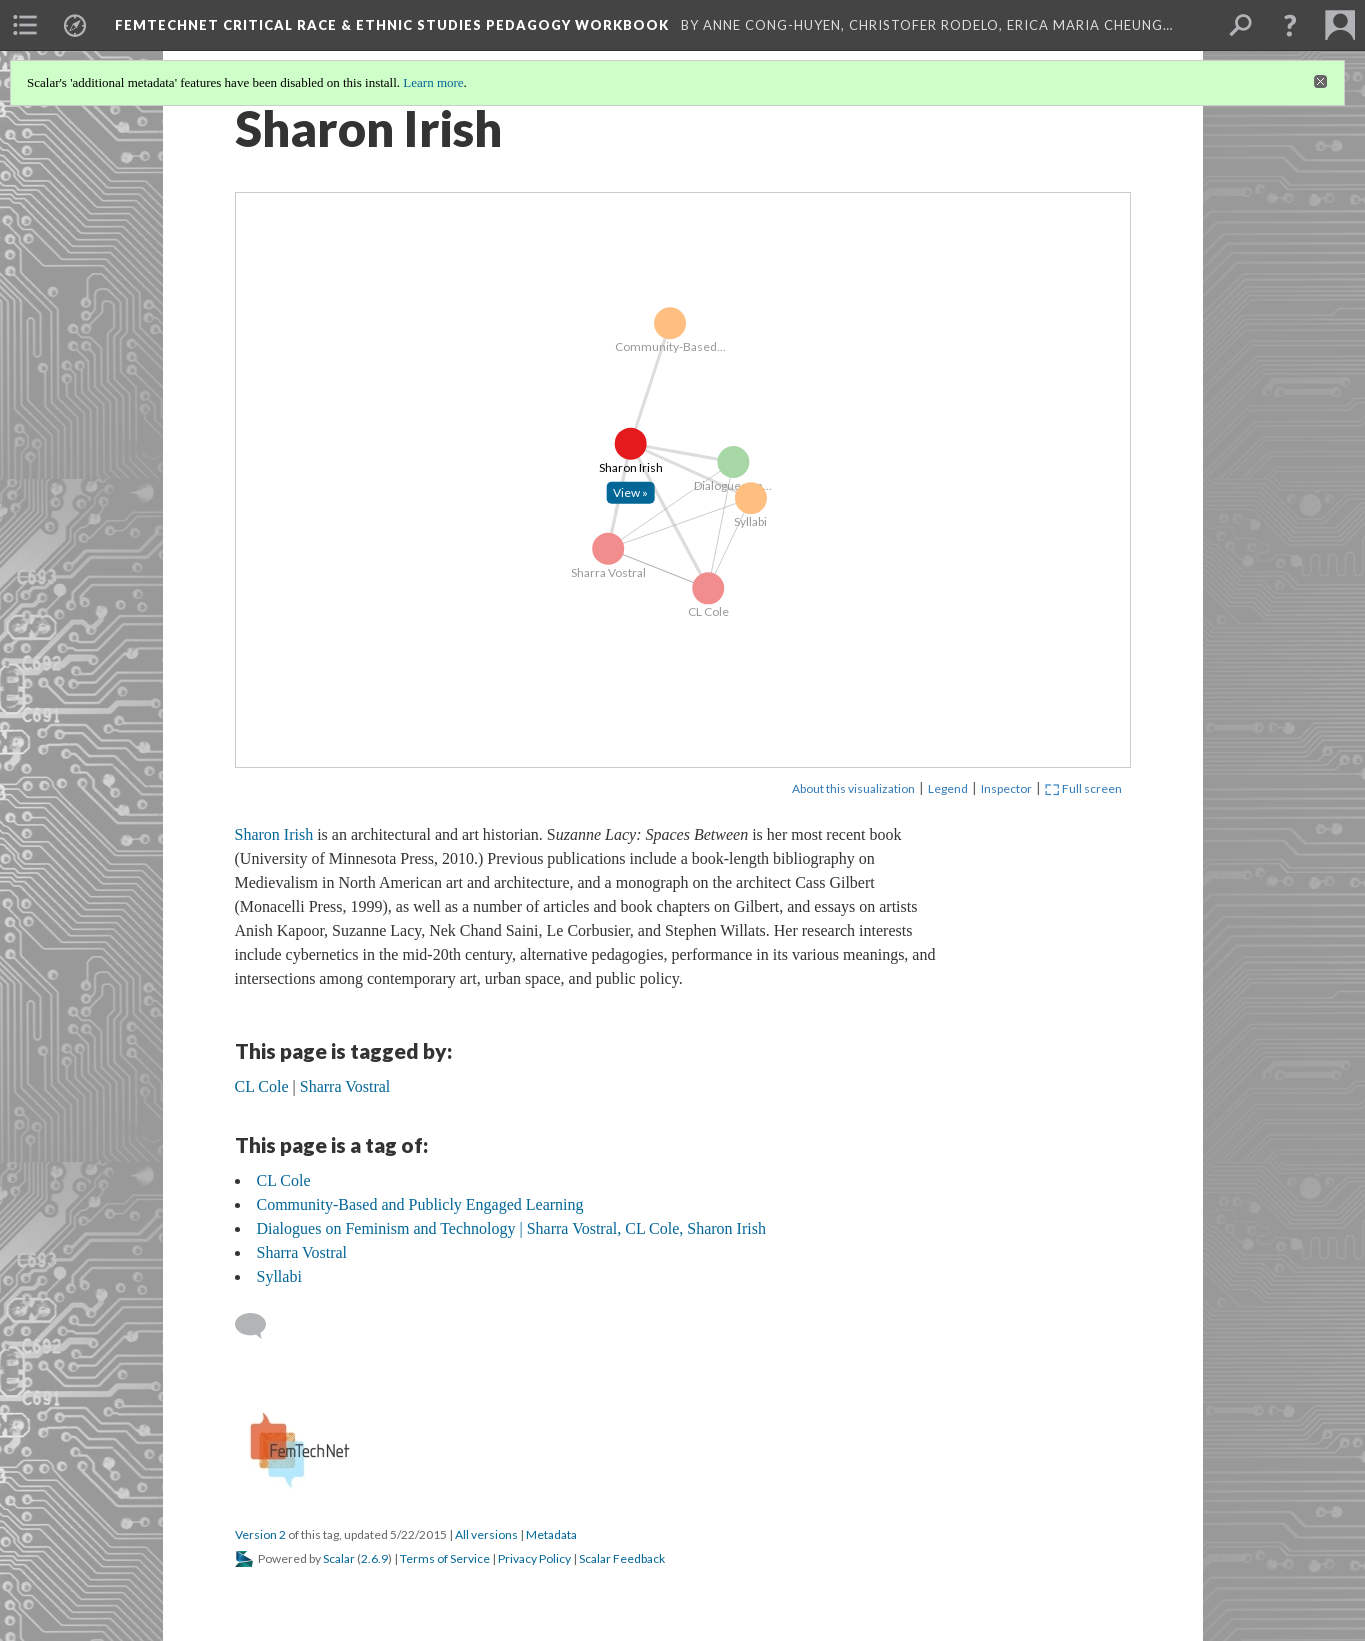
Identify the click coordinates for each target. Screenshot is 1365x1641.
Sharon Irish (274, 834)
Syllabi (279, 1276)
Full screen (1083, 788)
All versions (486, 1534)
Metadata (551, 1534)
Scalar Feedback (622, 1558)
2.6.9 (374, 1558)
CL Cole (284, 1180)
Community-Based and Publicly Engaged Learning (420, 1204)
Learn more (433, 82)
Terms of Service (445, 1558)
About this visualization (853, 788)
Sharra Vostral (302, 1252)
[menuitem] (25, 25)
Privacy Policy (534, 1558)
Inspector (1006, 788)
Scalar (339, 1558)
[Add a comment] (259, 1326)
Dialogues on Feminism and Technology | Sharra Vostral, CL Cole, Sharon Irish (511, 1228)
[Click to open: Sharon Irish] (629, 493)
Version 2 (260, 1534)
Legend (948, 788)
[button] (1290, 25)
